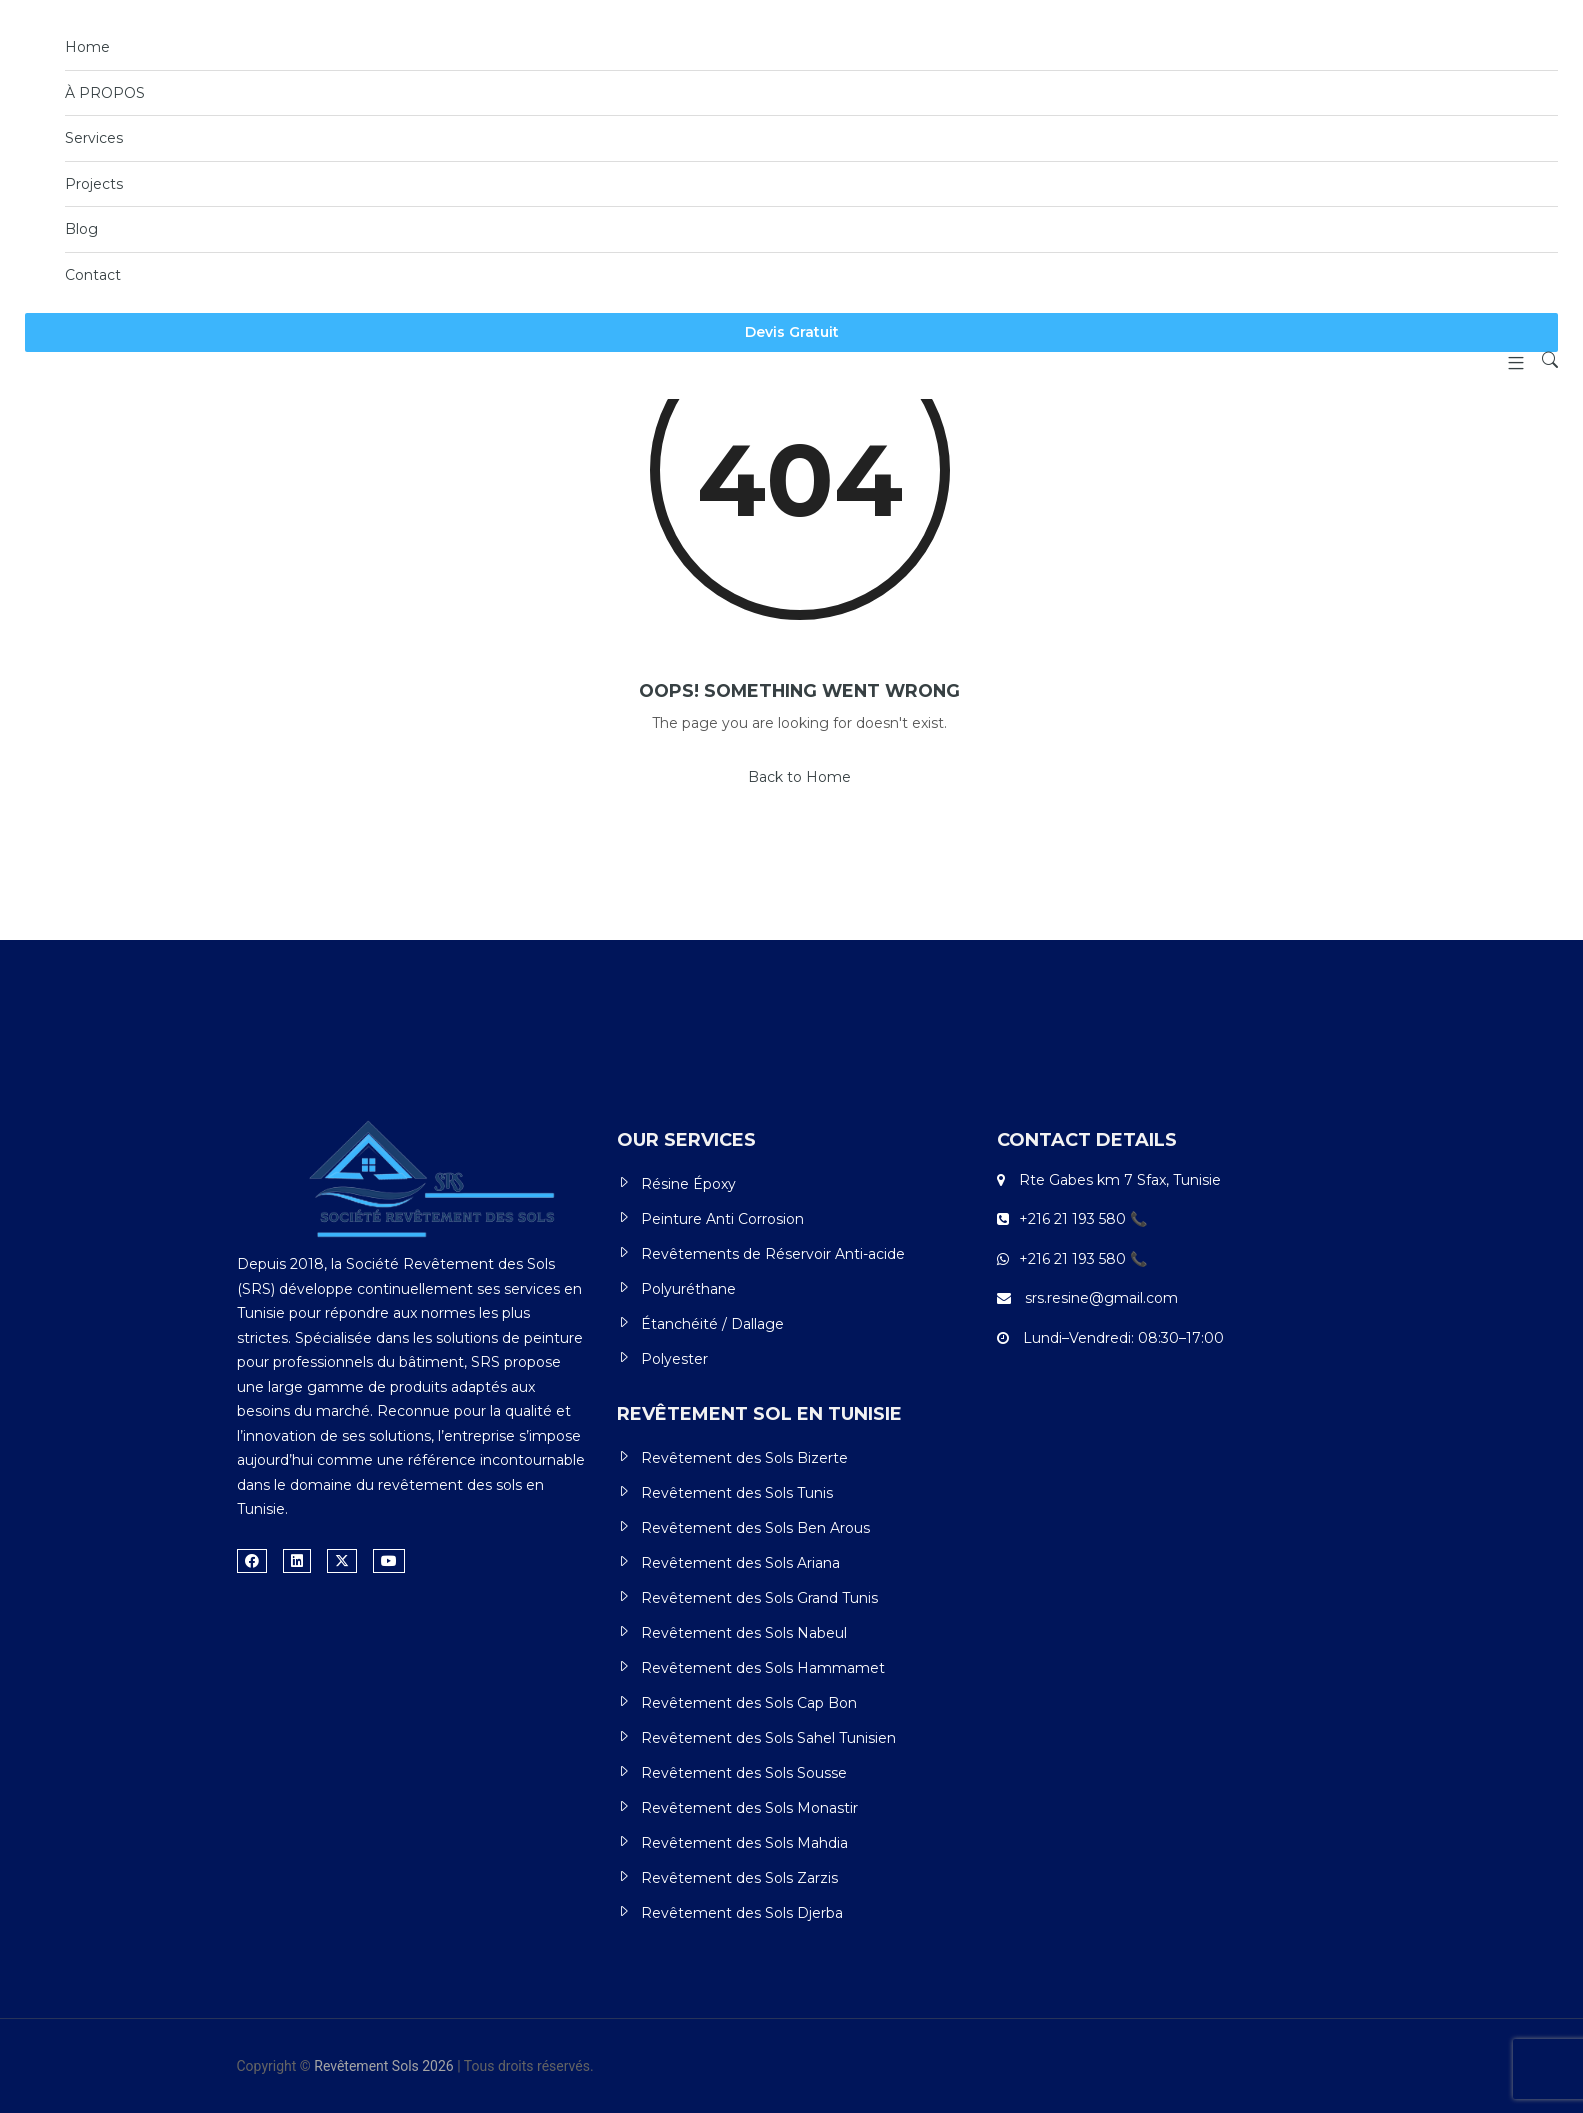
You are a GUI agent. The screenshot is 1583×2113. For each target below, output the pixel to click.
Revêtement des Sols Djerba (742, 1913)
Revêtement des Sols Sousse (744, 1773)
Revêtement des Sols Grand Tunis (759, 1598)
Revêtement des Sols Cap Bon (749, 1703)
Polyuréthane (688, 1289)
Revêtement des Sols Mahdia (744, 1843)
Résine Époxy (688, 1184)
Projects (94, 184)
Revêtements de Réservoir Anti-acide (773, 1254)
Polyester (674, 1359)
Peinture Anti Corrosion (722, 1219)
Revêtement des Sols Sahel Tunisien (768, 1738)
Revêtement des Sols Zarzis (739, 1878)
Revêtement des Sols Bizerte (744, 1458)
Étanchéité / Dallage (712, 1324)
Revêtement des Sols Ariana (740, 1563)
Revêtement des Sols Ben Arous (755, 1528)
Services (94, 138)
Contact (93, 275)
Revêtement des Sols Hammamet (763, 1668)
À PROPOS (105, 93)
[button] (1508, 363)
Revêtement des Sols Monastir (749, 1808)
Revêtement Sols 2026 (383, 2066)
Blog (81, 229)
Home (87, 47)
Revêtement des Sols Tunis (737, 1493)
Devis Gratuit (792, 332)
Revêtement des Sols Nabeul (744, 1633)
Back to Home (799, 777)
